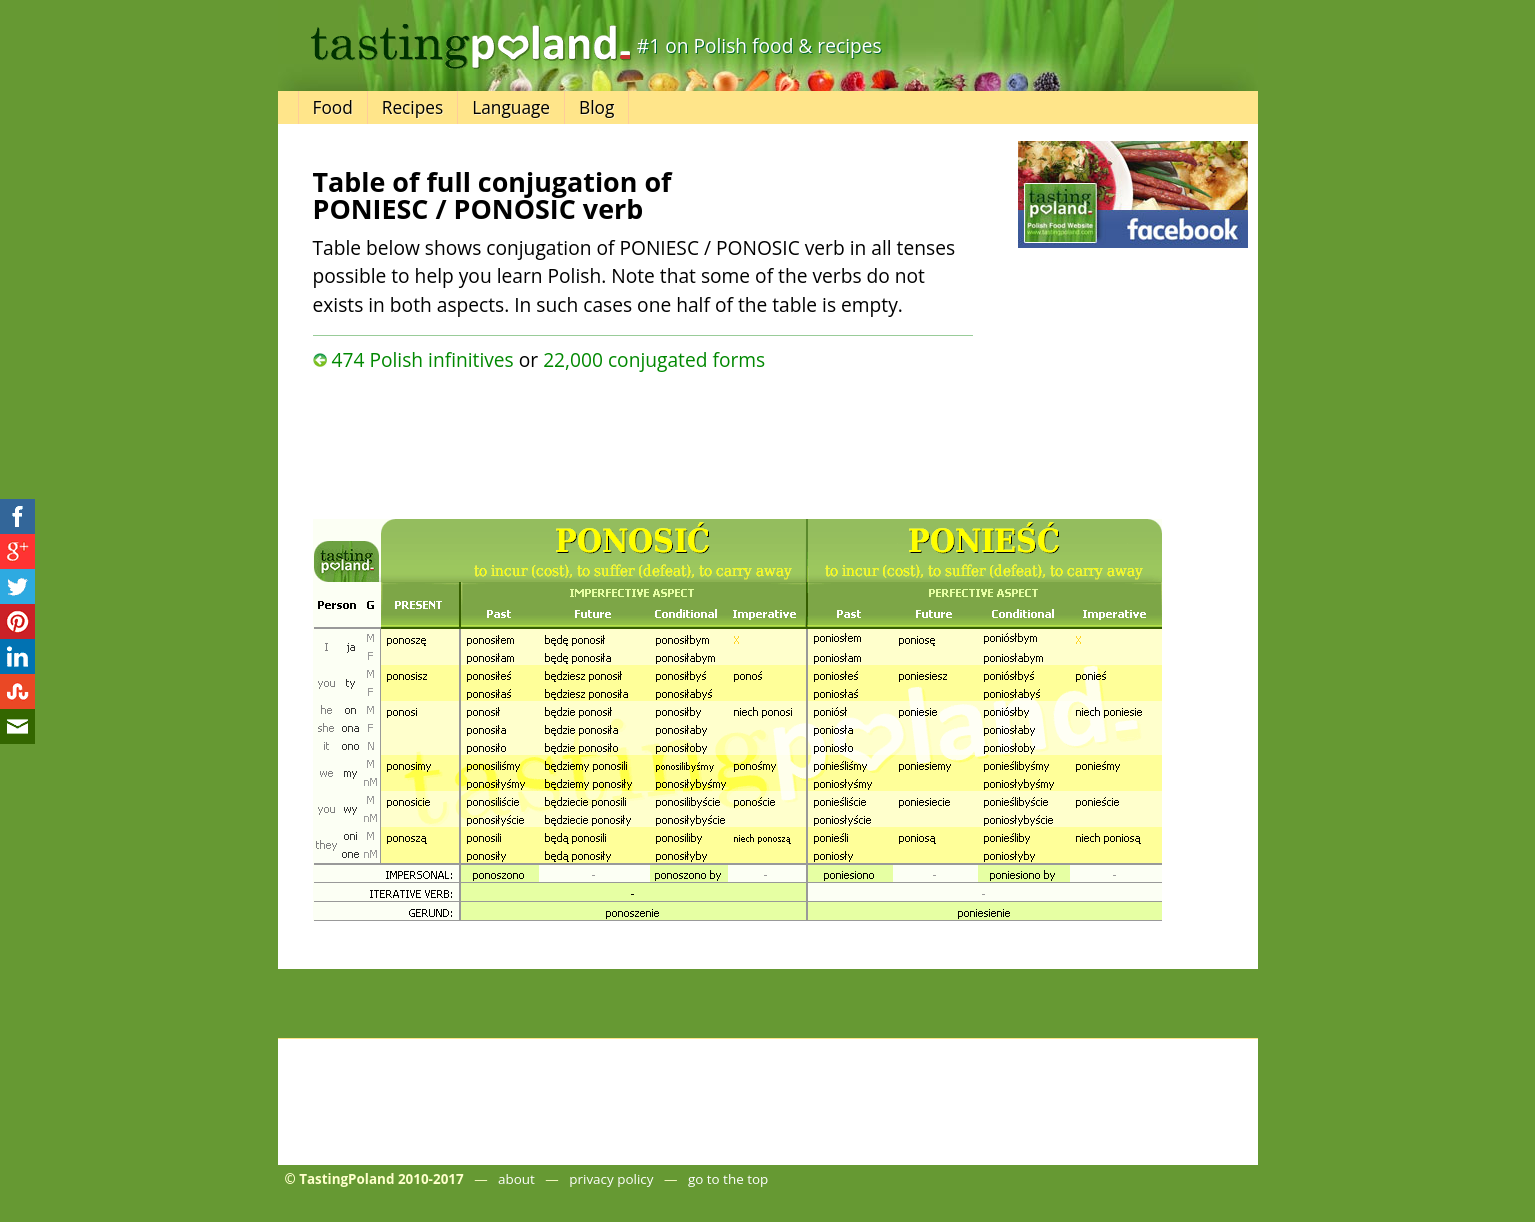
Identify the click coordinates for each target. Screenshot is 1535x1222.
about (516, 1179)
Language (511, 107)
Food (333, 107)
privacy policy (611, 1179)
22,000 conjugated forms (654, 359)
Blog (596, 107)
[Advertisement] (643, 440)
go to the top (728, 1179)
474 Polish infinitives (422, 359)
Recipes (412, 107)
